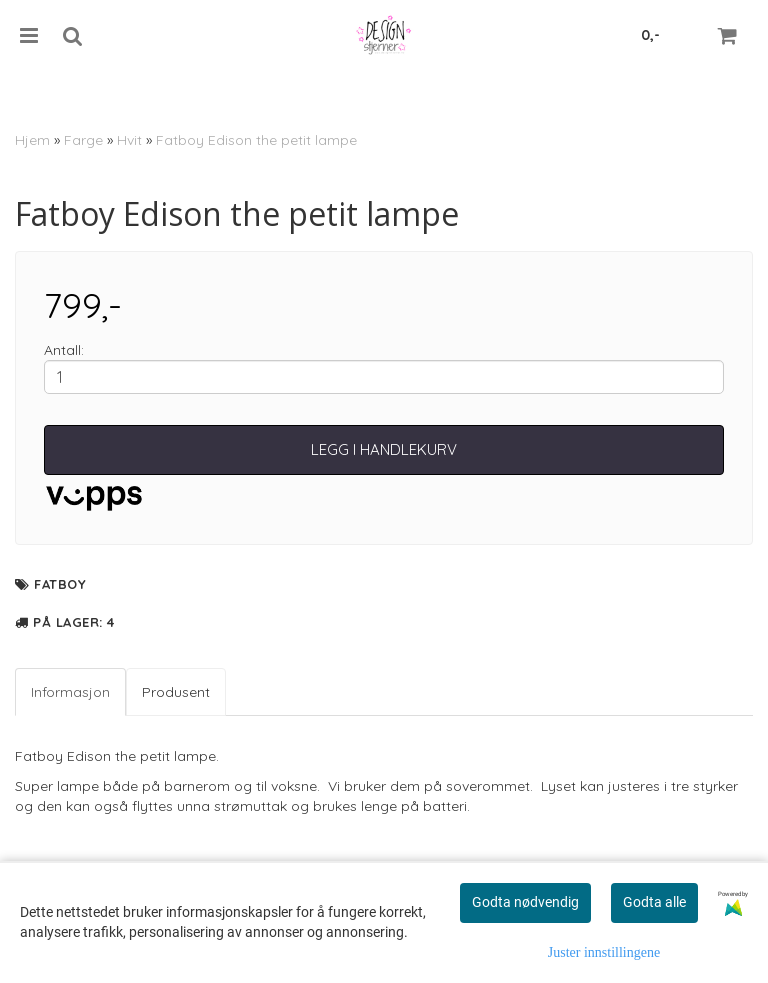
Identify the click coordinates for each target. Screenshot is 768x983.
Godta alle (654, 902)
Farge (83, 140)
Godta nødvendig (525, 902)
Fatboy (60, 584)
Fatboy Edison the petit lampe (256, 140)
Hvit (129, 140)
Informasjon (70, 692)
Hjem (32, 140)
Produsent (176, 692)
